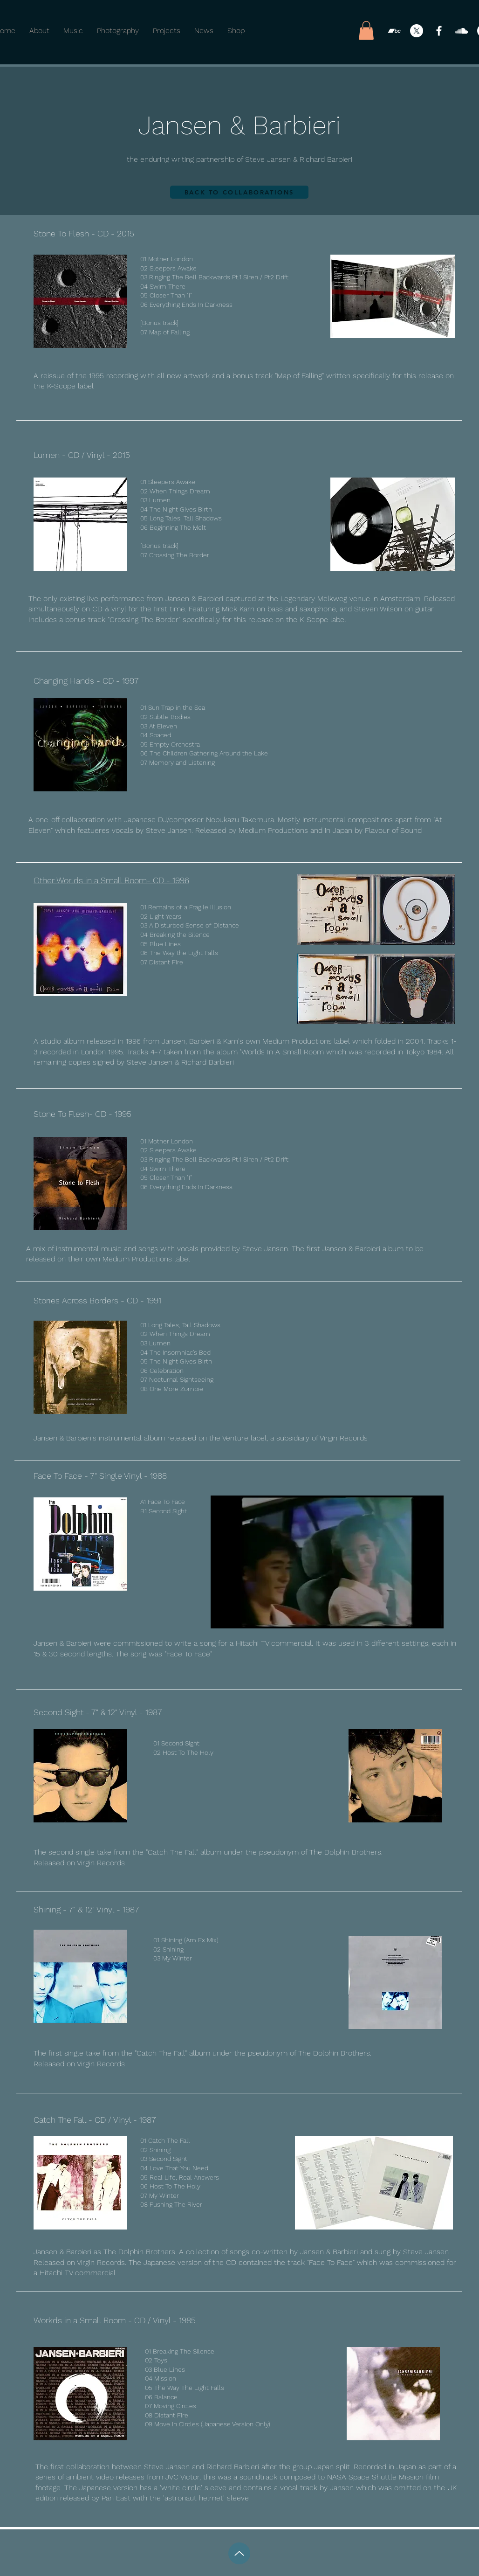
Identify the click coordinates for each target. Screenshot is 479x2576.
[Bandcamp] (394, 30)
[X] (416, 30)
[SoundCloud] (461, 30)
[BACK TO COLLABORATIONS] (239, 192)
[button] (366, 30)
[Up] (239, 2553)
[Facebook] (438, 30)
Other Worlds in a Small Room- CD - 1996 (111, 880)
